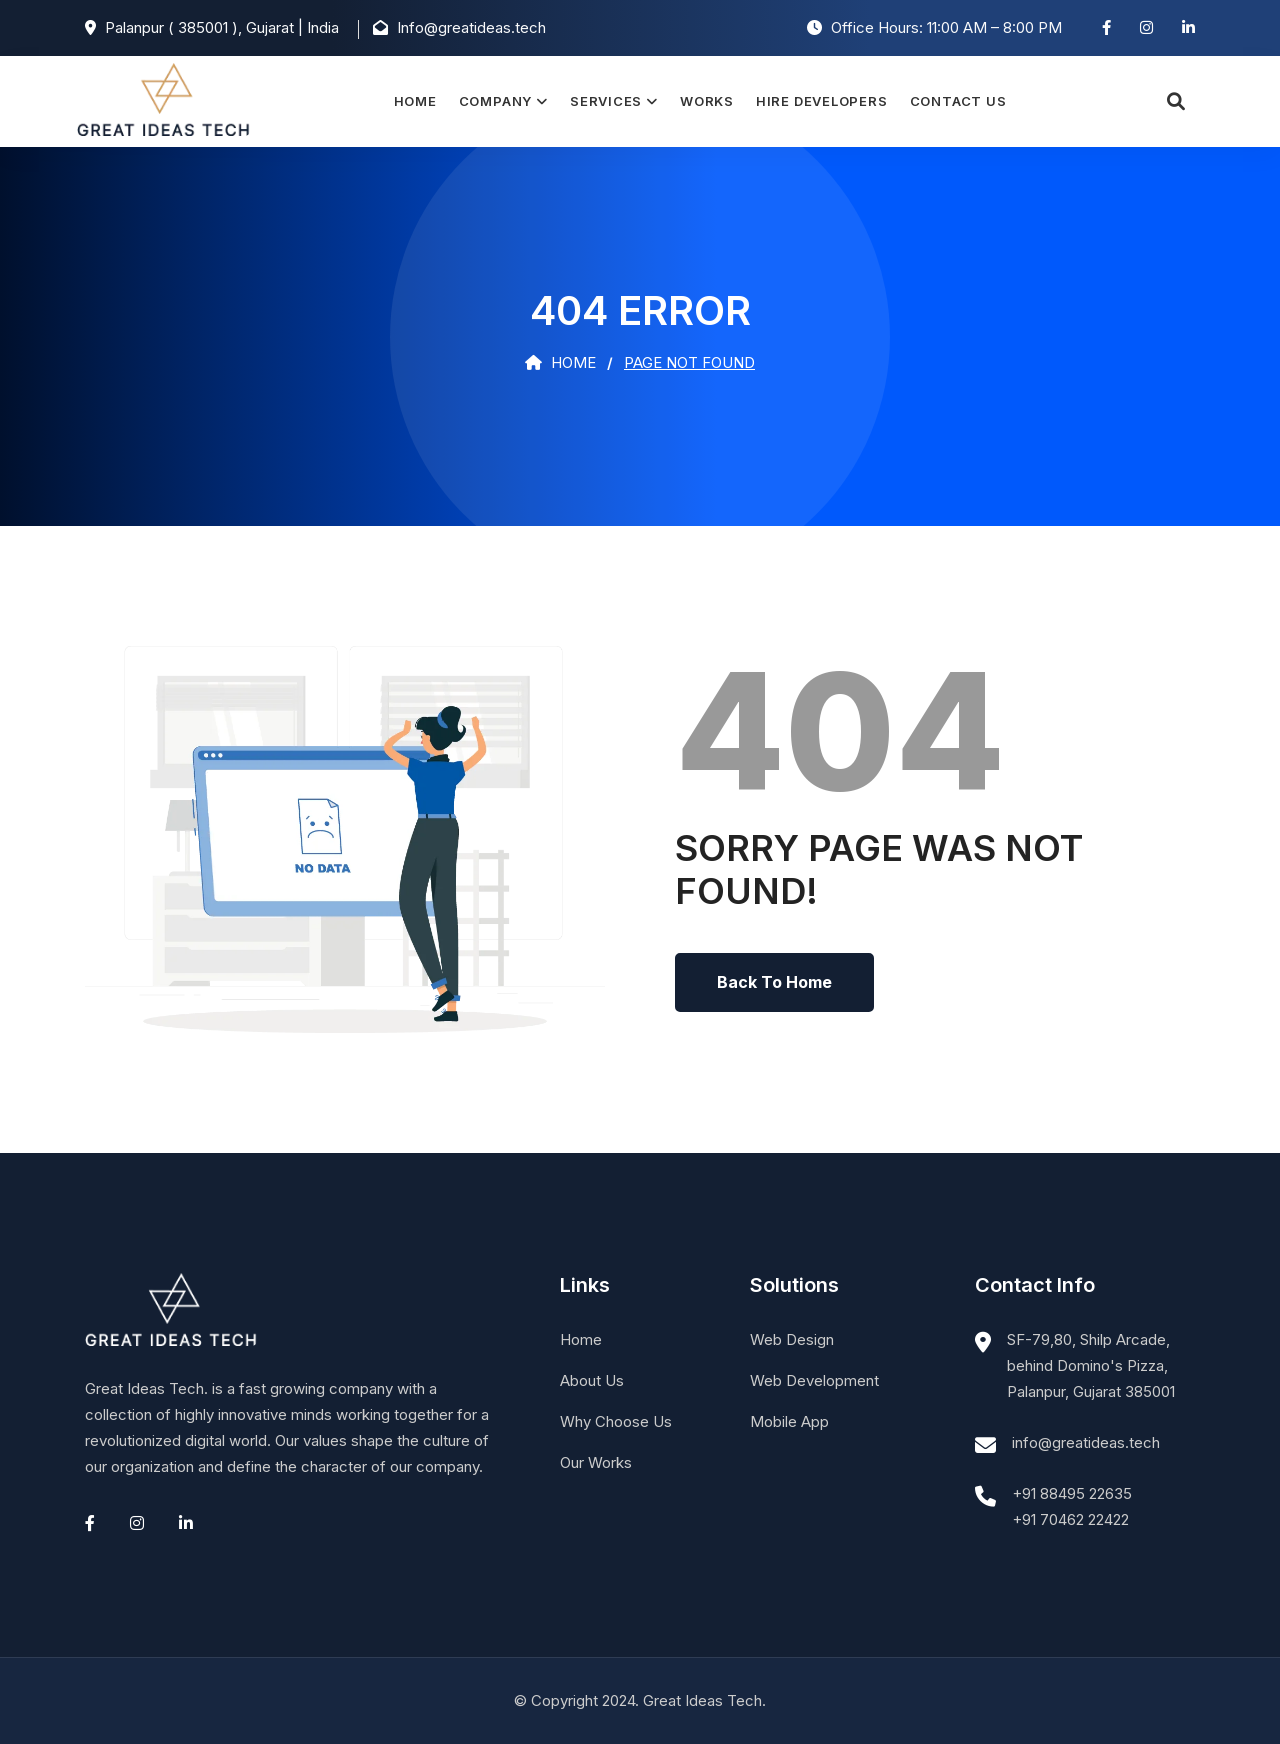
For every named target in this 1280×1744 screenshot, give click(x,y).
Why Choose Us (616, 1421)
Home (414, 101)
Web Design (792, 1339)
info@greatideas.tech (1086, 1442)
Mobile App (789, 1421)
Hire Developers (822, 101)
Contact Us (957, 101)
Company (494, 101)
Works (707, 101)
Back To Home (774, 982)
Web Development (814, 1380)
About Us (592, 1380)
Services (606, 101)
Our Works (596, 1462)
